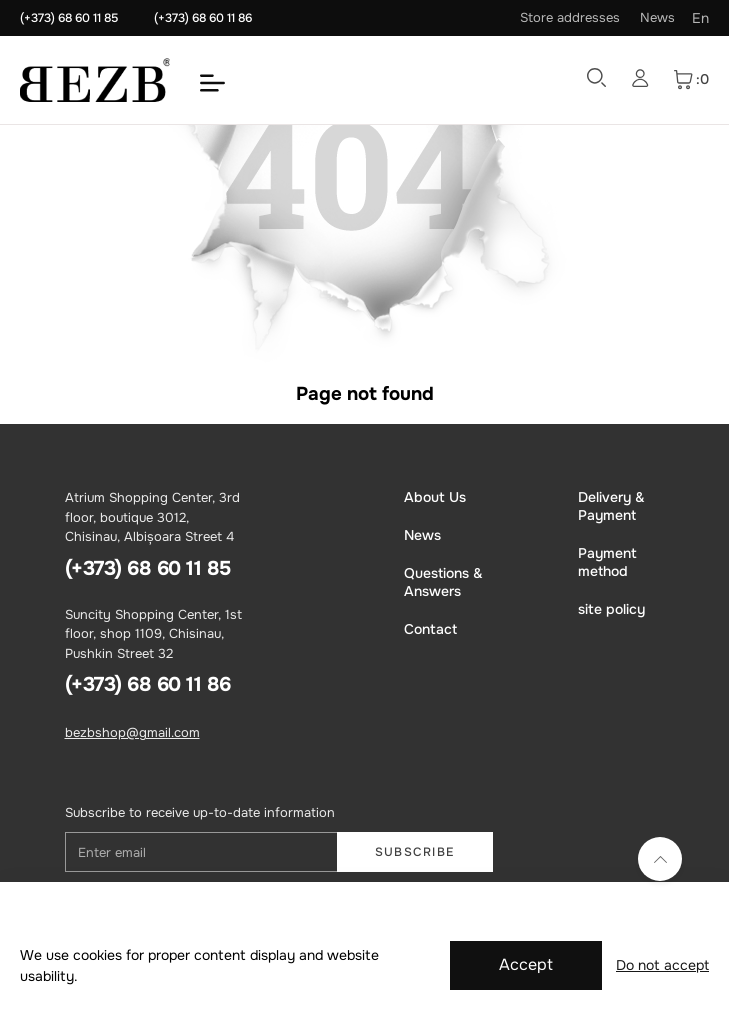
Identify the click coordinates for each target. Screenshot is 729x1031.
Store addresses (570, 17)
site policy (611, 609)
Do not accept (662, 965)
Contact (430, 629)
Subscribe (415, 852)
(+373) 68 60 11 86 (203, 18)
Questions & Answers (443, 582)
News (657, 17)
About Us (435, 497)
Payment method (607, 562)
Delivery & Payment (611, 506)
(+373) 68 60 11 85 (69, 18)
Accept (526, 964)
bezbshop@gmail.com (132, 732)
